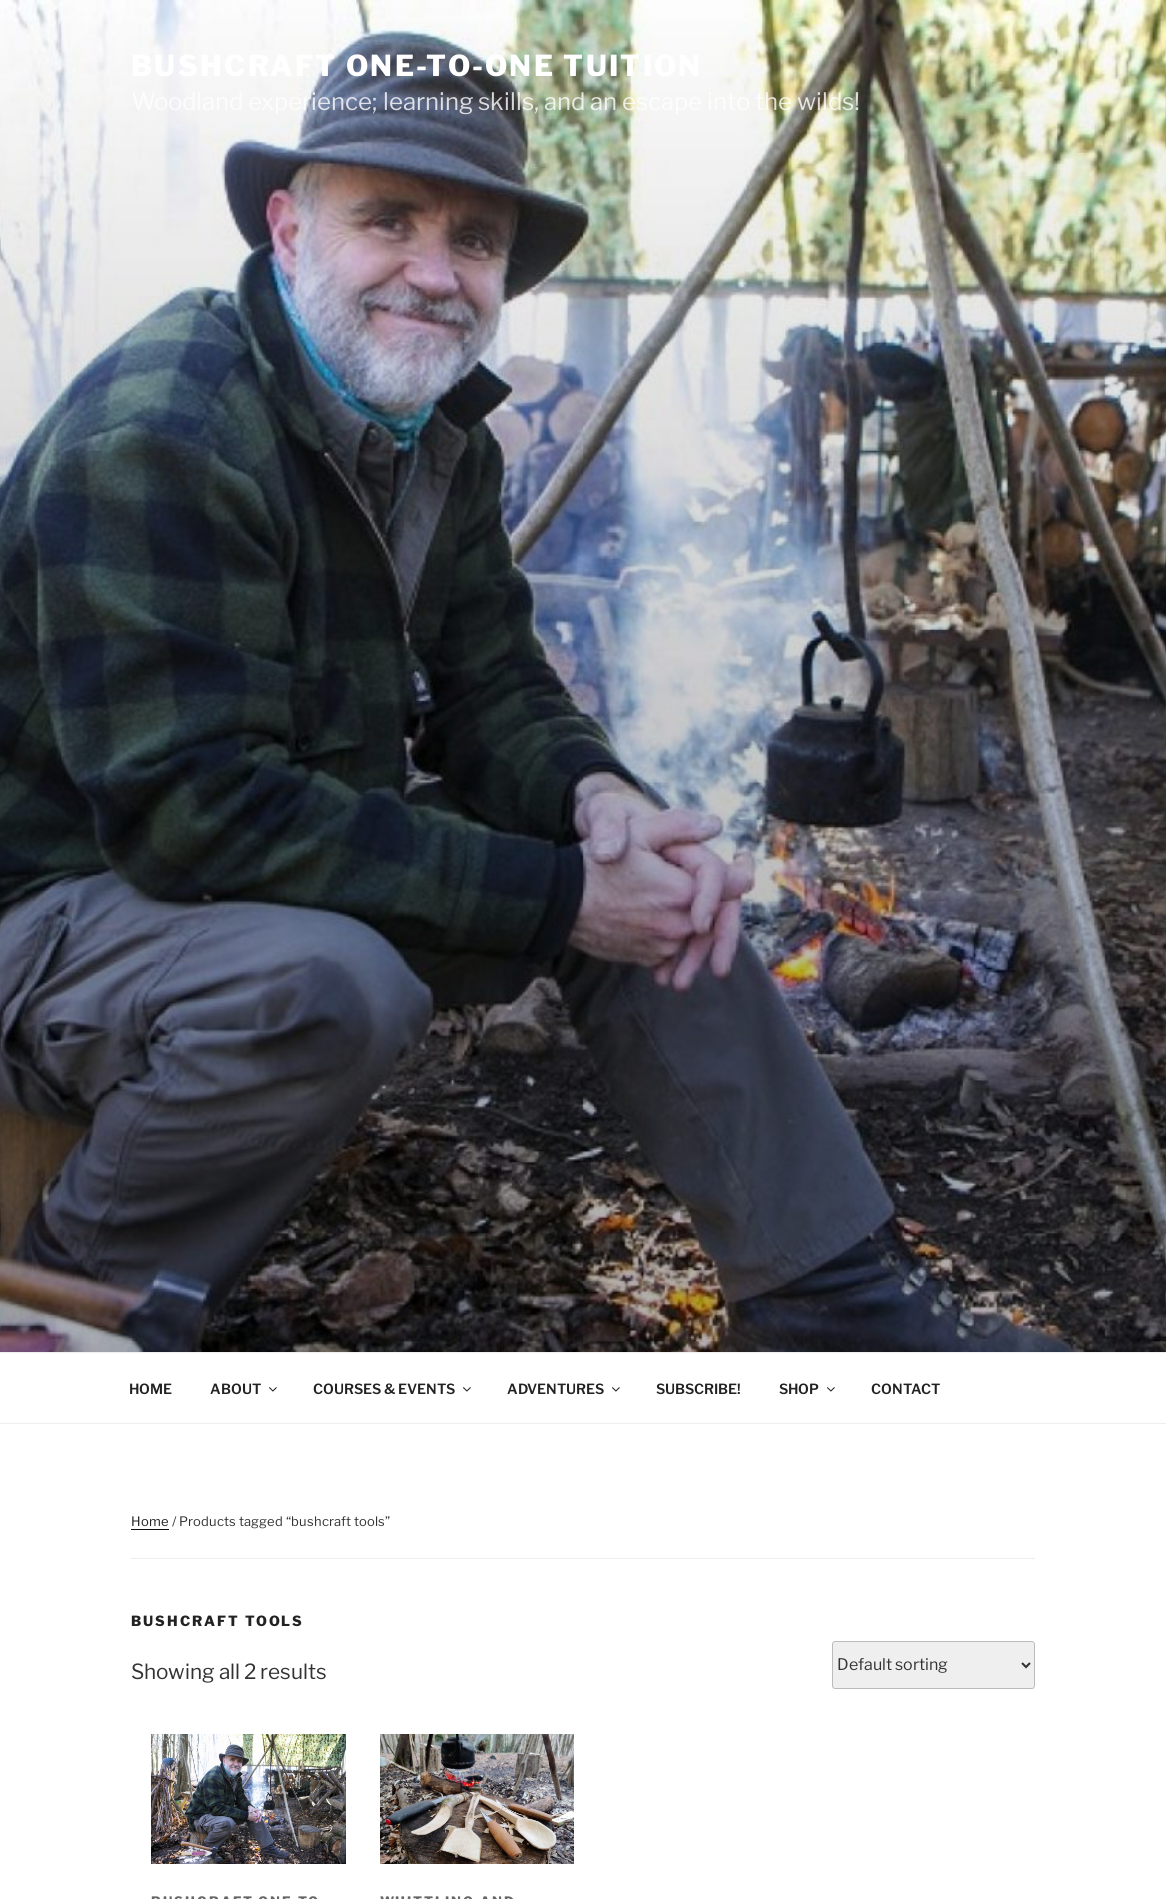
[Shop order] (933, 1665)
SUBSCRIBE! (698, 1388)
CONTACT (905, 1388)
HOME (150, 1388)
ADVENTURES (565, 1388)
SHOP (808, 1388)
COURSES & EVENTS (393, 1388)
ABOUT (245, 1388)
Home (150, 1521)
